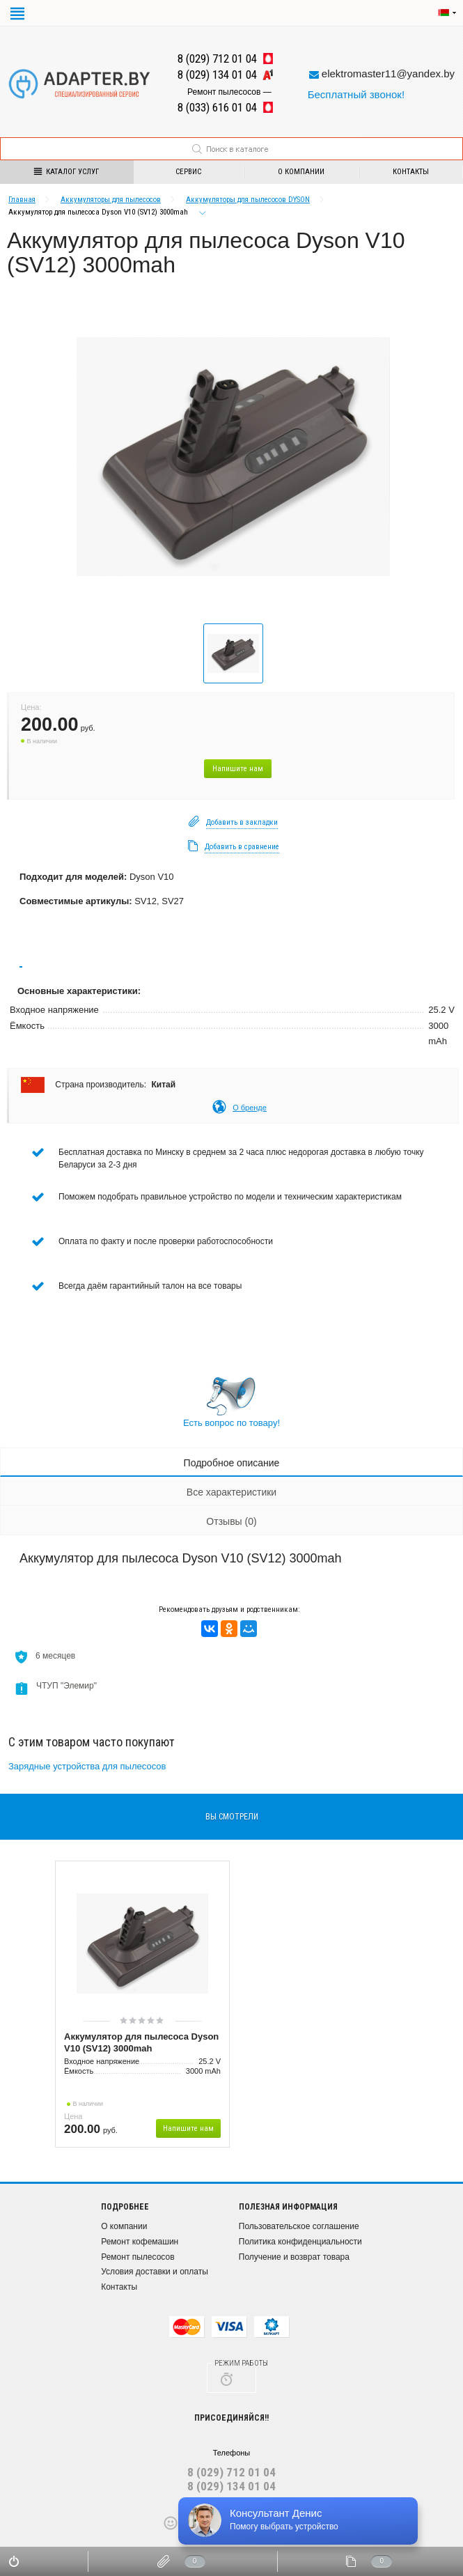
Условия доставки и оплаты (154, 2271)
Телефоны (232, 2453)
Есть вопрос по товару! (231, 1423)
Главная (22, 199)
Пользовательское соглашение (299, 2226)
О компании (301, 171)
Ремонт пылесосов (137, 2257)
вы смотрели (231, 1817)
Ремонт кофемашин (139, 2242)
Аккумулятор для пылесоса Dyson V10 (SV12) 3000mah (141, 2042)
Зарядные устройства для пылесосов (87, 1766)
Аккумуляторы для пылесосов (111, 199)
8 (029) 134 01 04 (231, 2486)
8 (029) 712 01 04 (231, 2472)
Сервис (188, 171)
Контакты (119, 2287)
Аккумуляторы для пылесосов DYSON (248, 199)
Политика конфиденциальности (300, 2242)
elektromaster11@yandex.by (388, 73)
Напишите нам (237, 768)
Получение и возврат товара (294, 2257)
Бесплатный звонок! (356, 94)
